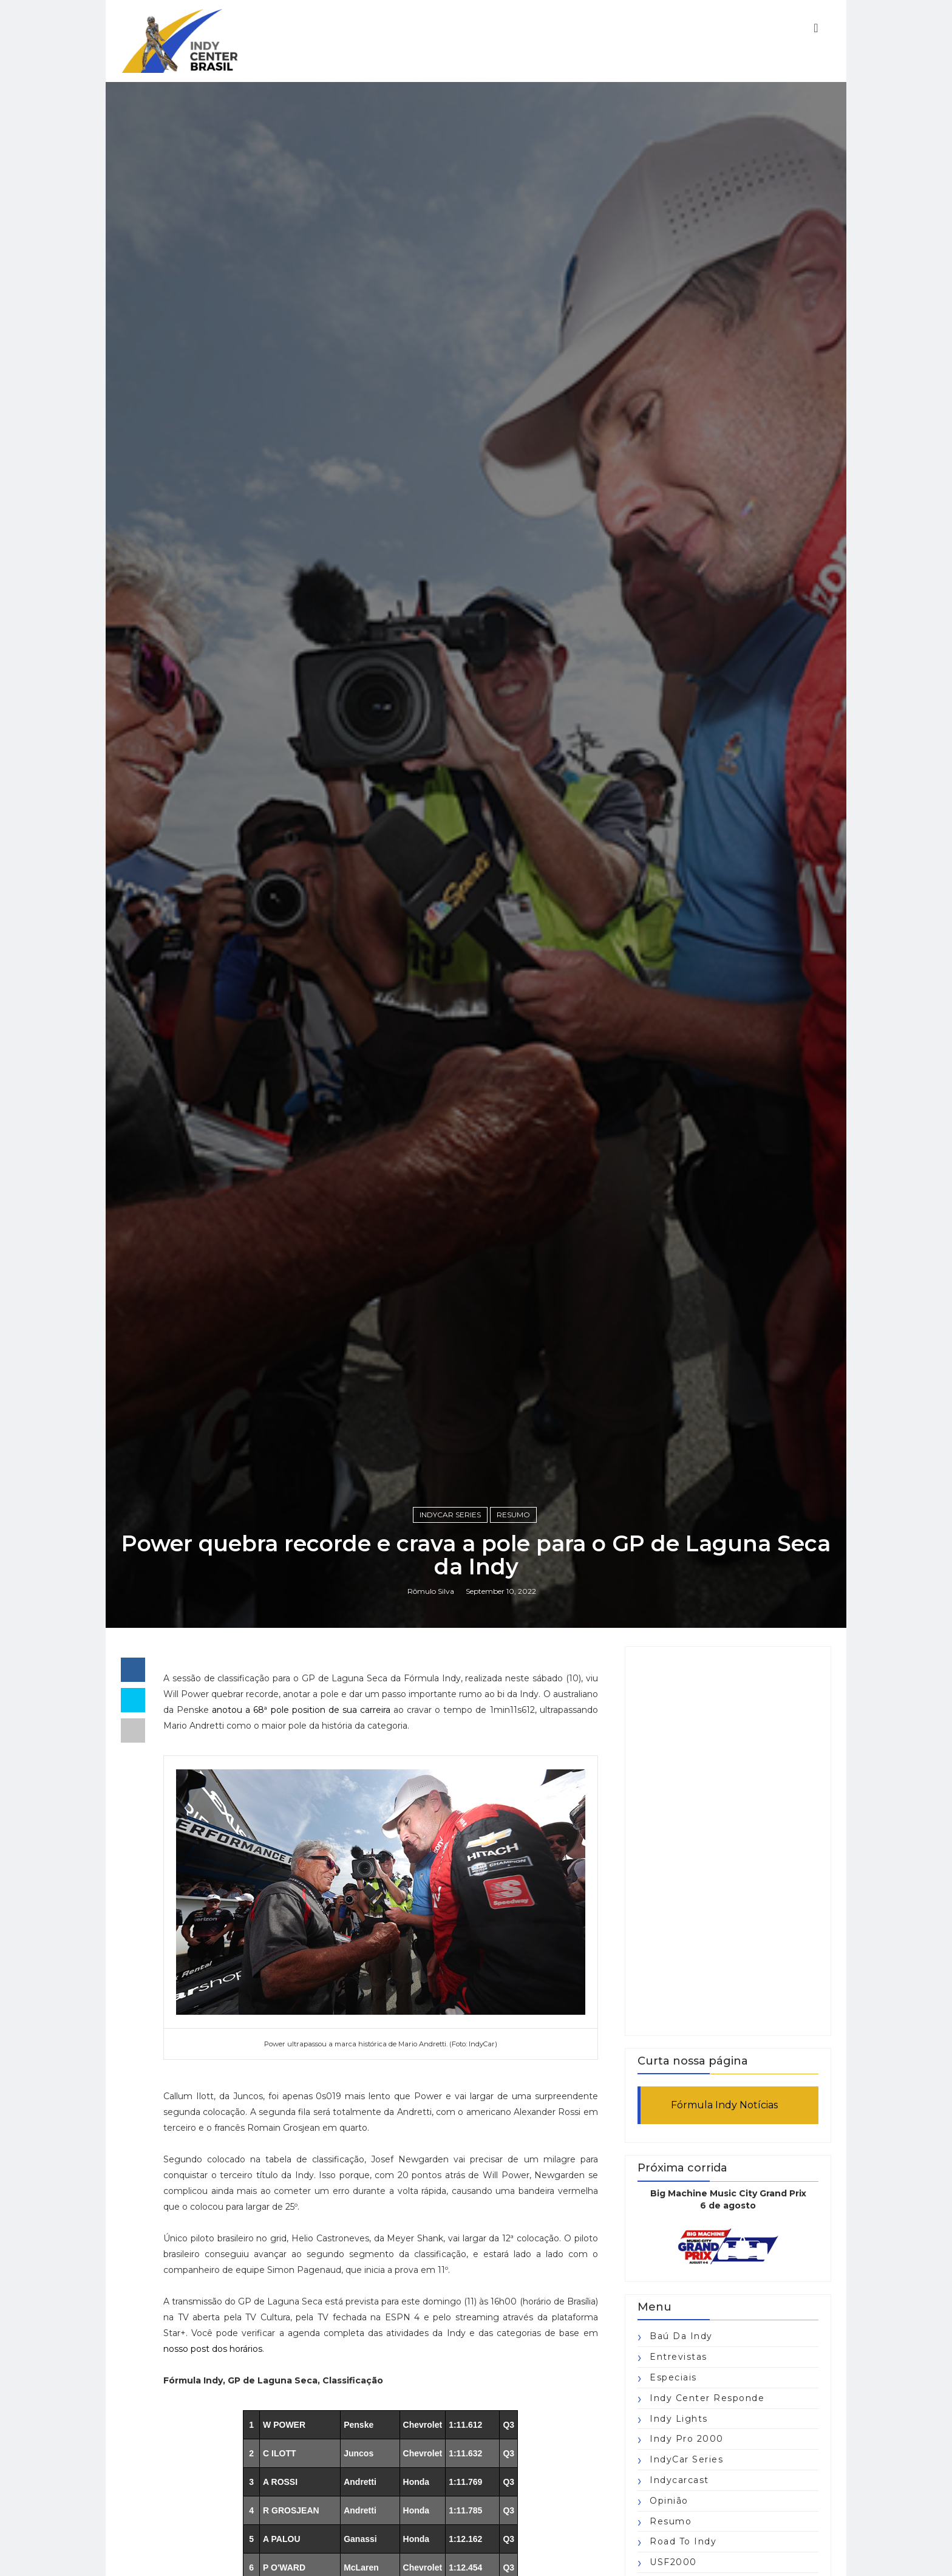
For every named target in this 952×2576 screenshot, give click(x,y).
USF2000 (673, 2562)
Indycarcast (679, 2480)
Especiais (673, 2377)
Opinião (669, 2500)
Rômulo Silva (430, 1591)
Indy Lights (679, 2418)
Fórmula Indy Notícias (724, 2105)
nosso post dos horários (212, 2348)
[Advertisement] (728, 1841)
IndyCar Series (450, 1514)
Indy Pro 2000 (687, 2438)
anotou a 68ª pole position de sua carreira (301, 1709)
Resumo (513, 1514)
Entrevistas (678, 2356)
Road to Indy (683, 2541)
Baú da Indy (681, 2336)
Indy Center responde (707, 2398)
